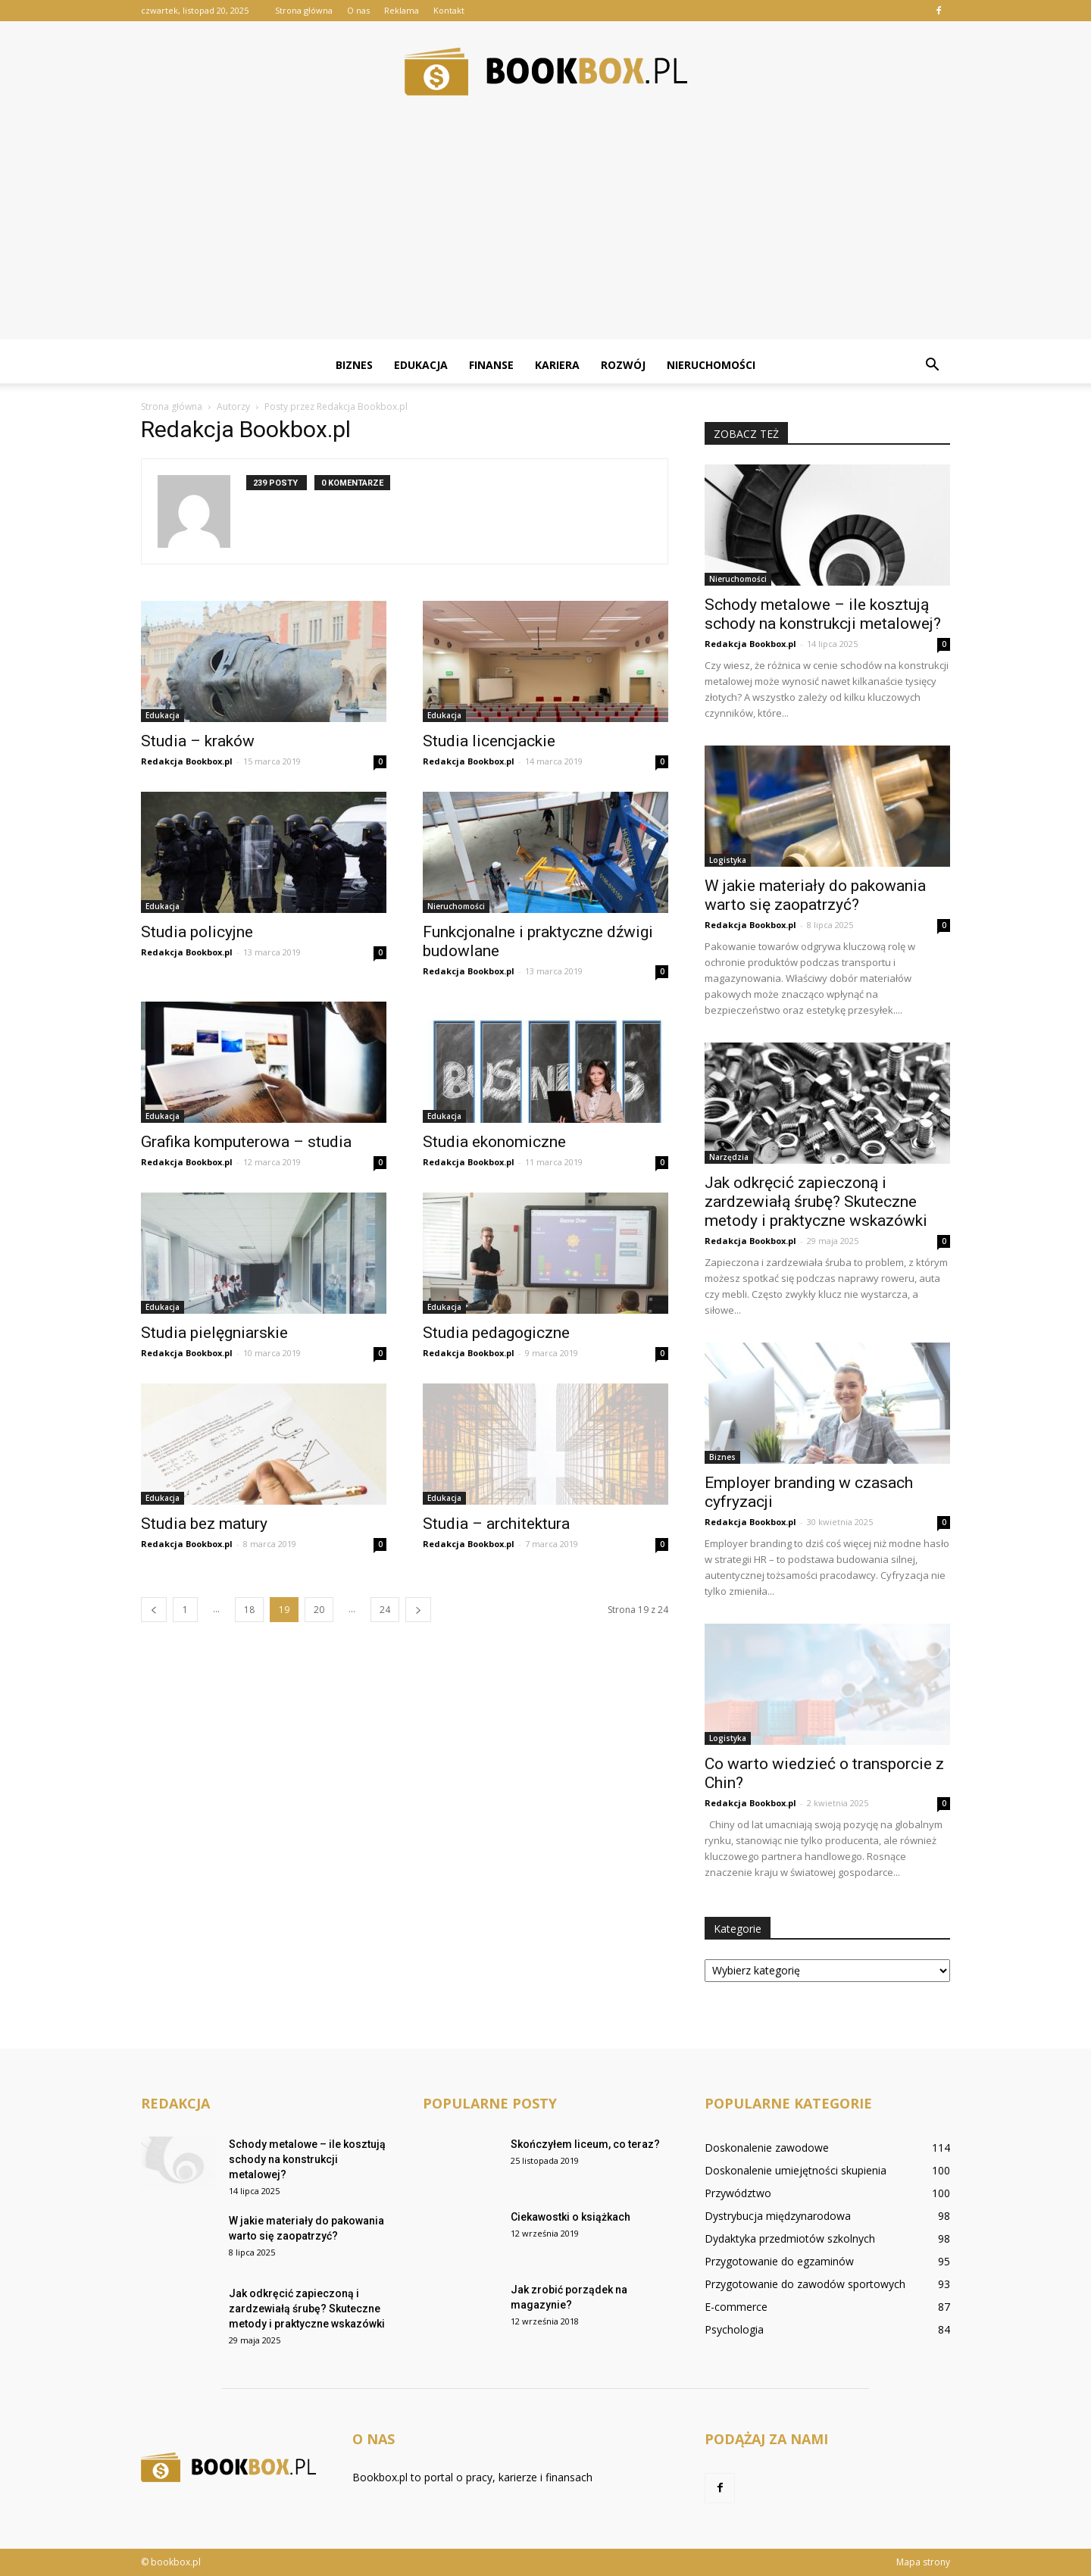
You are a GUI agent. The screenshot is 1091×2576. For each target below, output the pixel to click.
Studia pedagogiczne (496, 1333)
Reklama (401, 10)
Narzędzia (729, 1157)
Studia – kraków (198, 741)
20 (319, 1609)
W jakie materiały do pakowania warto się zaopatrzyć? (815, 895)
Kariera (557, 365)
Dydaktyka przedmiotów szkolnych (790, 2238)
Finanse (491, 365)
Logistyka (727, 860)
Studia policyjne (197, 932)
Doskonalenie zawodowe (767, 2147)
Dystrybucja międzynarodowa (778, 2216)
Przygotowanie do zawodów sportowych (805, 2284)
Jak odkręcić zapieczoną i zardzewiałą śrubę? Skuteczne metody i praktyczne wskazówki (816, 1202)
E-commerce (736, 2306)
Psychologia (734, 2329)
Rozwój (623, 365)
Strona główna (304, 10)
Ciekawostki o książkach (570, 2217)
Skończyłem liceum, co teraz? (585, 2144)
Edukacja (421, 365)
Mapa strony (923, 2562)
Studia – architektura (496, 1524)
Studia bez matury (204, 1524)
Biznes (354, 365)
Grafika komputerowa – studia (246, 1142)
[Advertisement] (545, 233)
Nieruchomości (711, 365)
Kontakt (448, 10)
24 (385, 1609)
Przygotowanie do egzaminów (779, 2261)
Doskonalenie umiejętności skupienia (795, 2170)
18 (249, 1609)
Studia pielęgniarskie (214, 1333)
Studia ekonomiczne (494, 1142)
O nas (358, 10)
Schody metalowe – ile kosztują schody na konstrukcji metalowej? (823, 614)
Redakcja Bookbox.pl (187, 761)
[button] (932, 365)
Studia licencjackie (489, 741)
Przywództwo (738, 2193)
